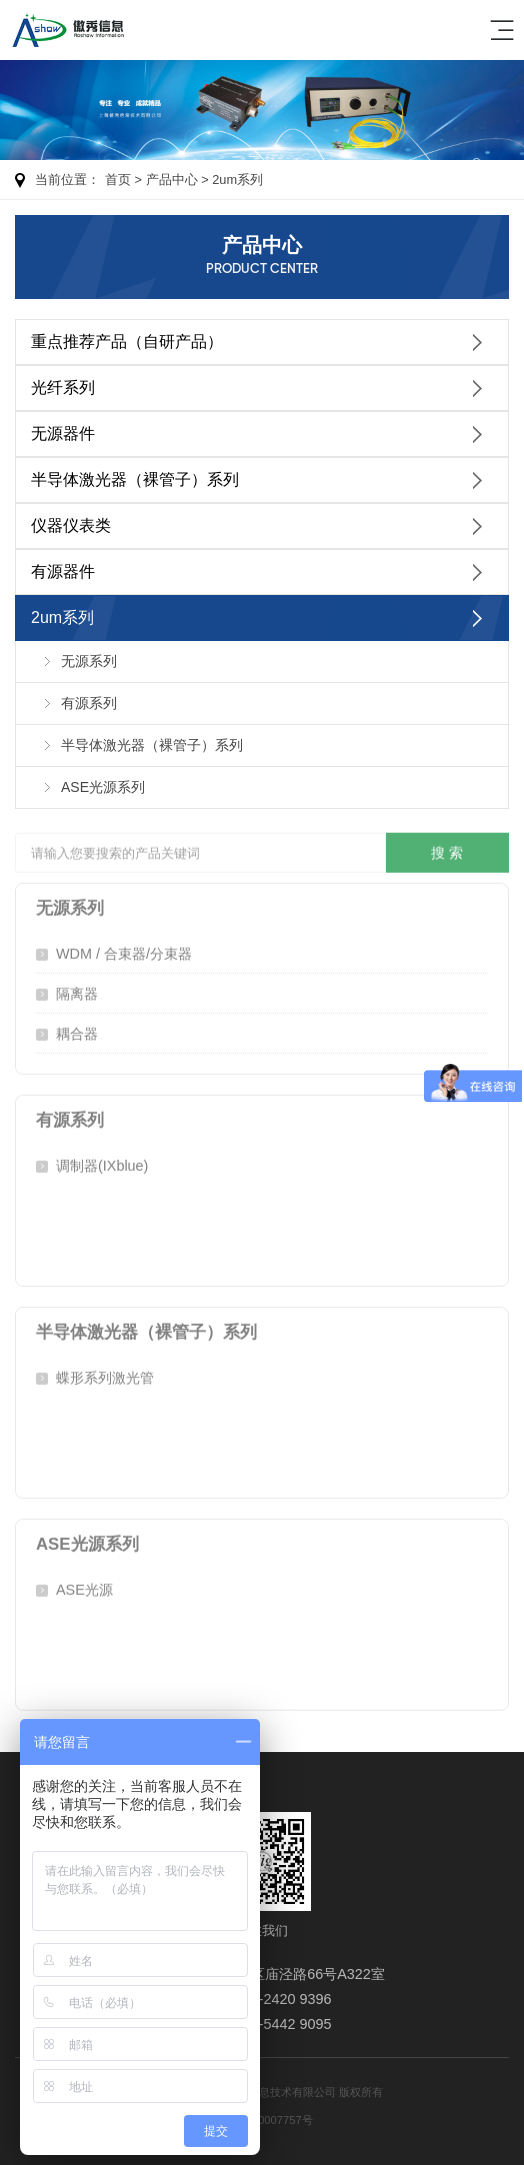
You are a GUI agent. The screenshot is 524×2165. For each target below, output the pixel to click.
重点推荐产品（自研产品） (127, 341)
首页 (118, 179)
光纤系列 (63, 387)
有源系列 (89, 703)
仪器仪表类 (71, 525)
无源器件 (63, 433)
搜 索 (447, 849)
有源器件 (63, 571)
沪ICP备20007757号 (261, 2120)
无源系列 (89, 661)
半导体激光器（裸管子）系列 (135, 479)
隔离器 (77, 990)
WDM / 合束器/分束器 (124, 950)
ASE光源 (84, 1586)
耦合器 (77, 1030)
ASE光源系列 (103, 787)
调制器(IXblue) (102, 1162)
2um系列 (237, 179)
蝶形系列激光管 (105, 1374)
